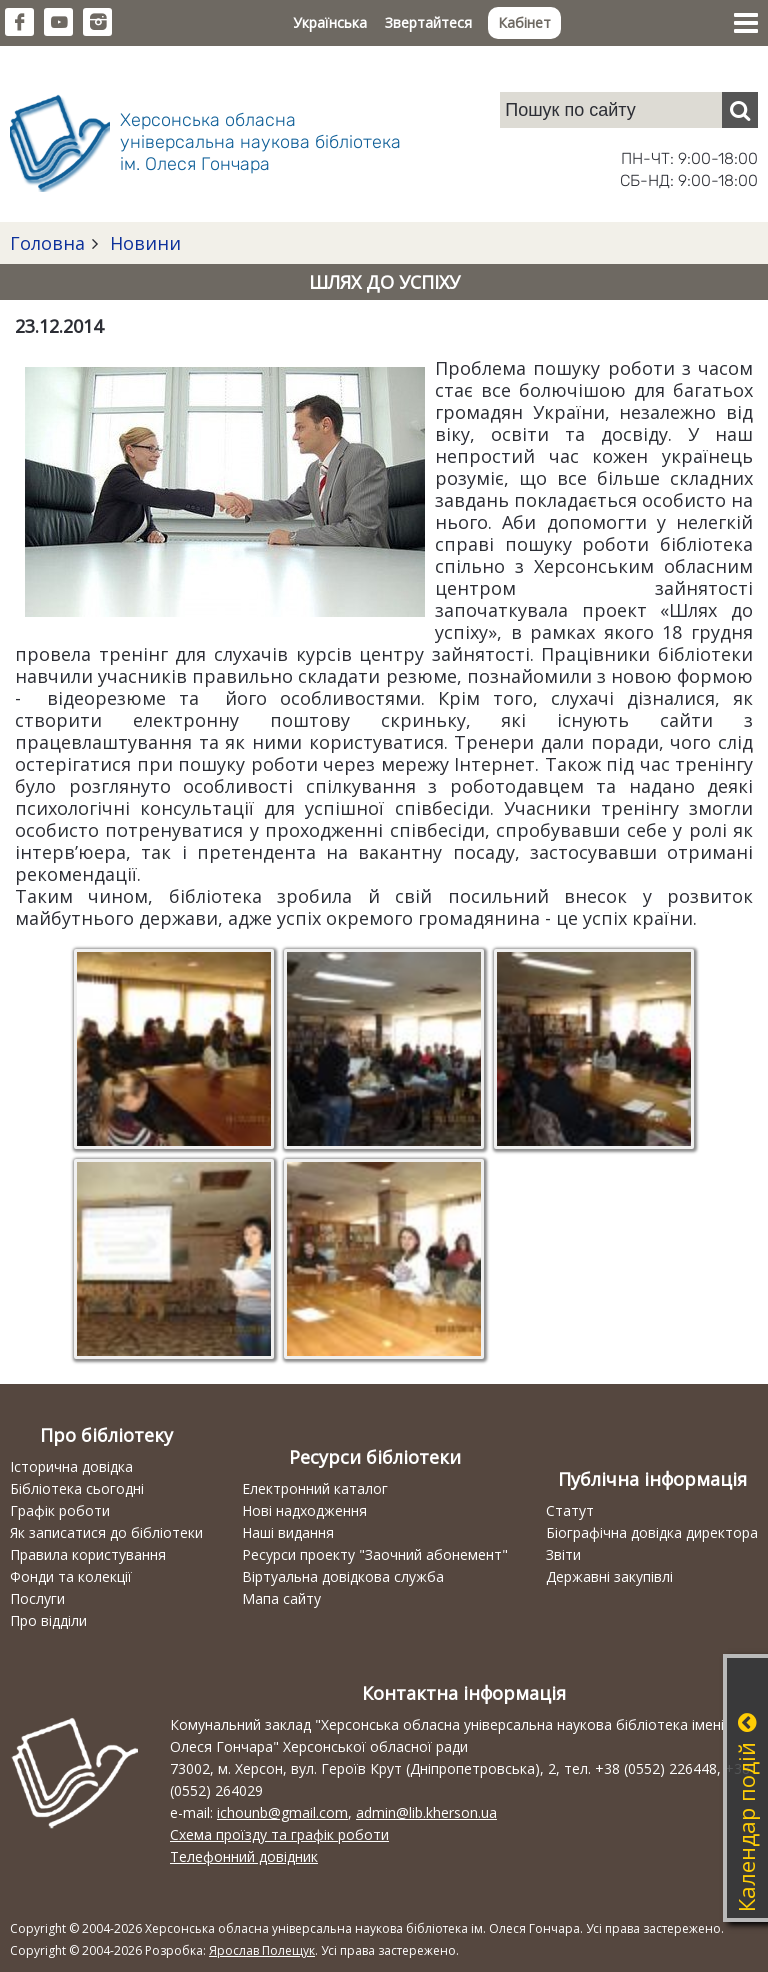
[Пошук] (740, 110)
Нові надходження (304, 1510)
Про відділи (48, 1620)
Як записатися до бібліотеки (106, 1532)
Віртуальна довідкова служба (343, 1576)
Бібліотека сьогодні (77, 1488)
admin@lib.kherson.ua (426, 1812)
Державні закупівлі (609, 1576)
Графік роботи (60, 1510)
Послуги (37, 1598)
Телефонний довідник (244, 1856)
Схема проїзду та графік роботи (279, 1834)
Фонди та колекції (71, 1576)
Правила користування (88, 1554)
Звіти (563, 1554)
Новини (143, 243)
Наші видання (288, 1532)
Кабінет (524, 22)
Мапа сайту (281, 1598)
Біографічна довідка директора (652, 1532)
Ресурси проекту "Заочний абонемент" (375, 1554)
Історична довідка (71, 1466)
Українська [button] (330, 22)
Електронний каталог (315, 1488)
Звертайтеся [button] (428, 22)
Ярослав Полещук (262, 1950)
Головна (47, 243)
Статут (570, 1510)
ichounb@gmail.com (282, 1812)
